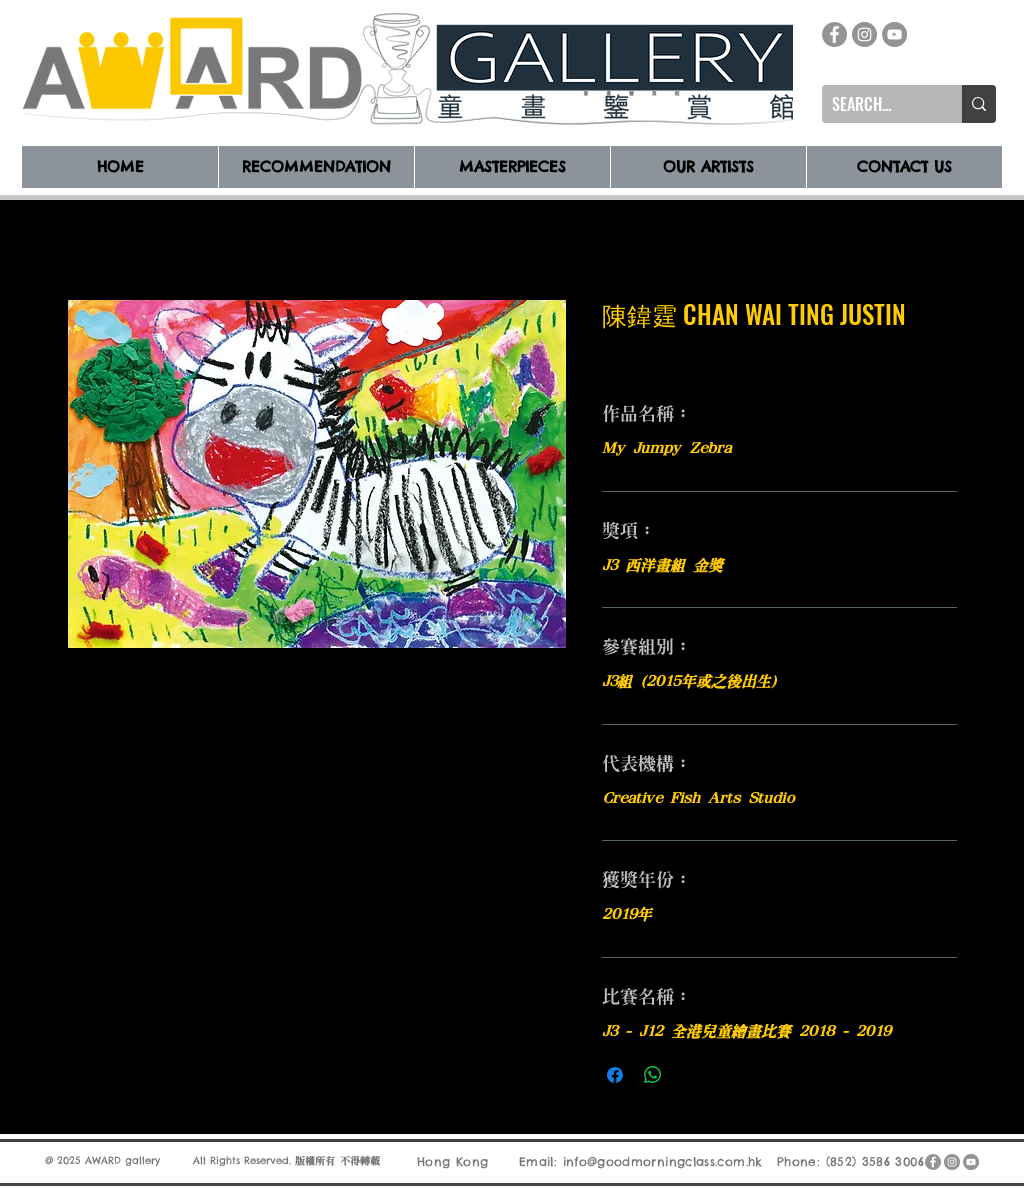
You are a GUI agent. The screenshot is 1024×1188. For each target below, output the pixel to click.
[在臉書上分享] (615, 1075)
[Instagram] (864, 34)
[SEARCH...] (876, 104)
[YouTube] (894, 34)
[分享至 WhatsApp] (653, 1075)
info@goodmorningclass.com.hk (663, 1161)
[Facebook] (834, 34)
